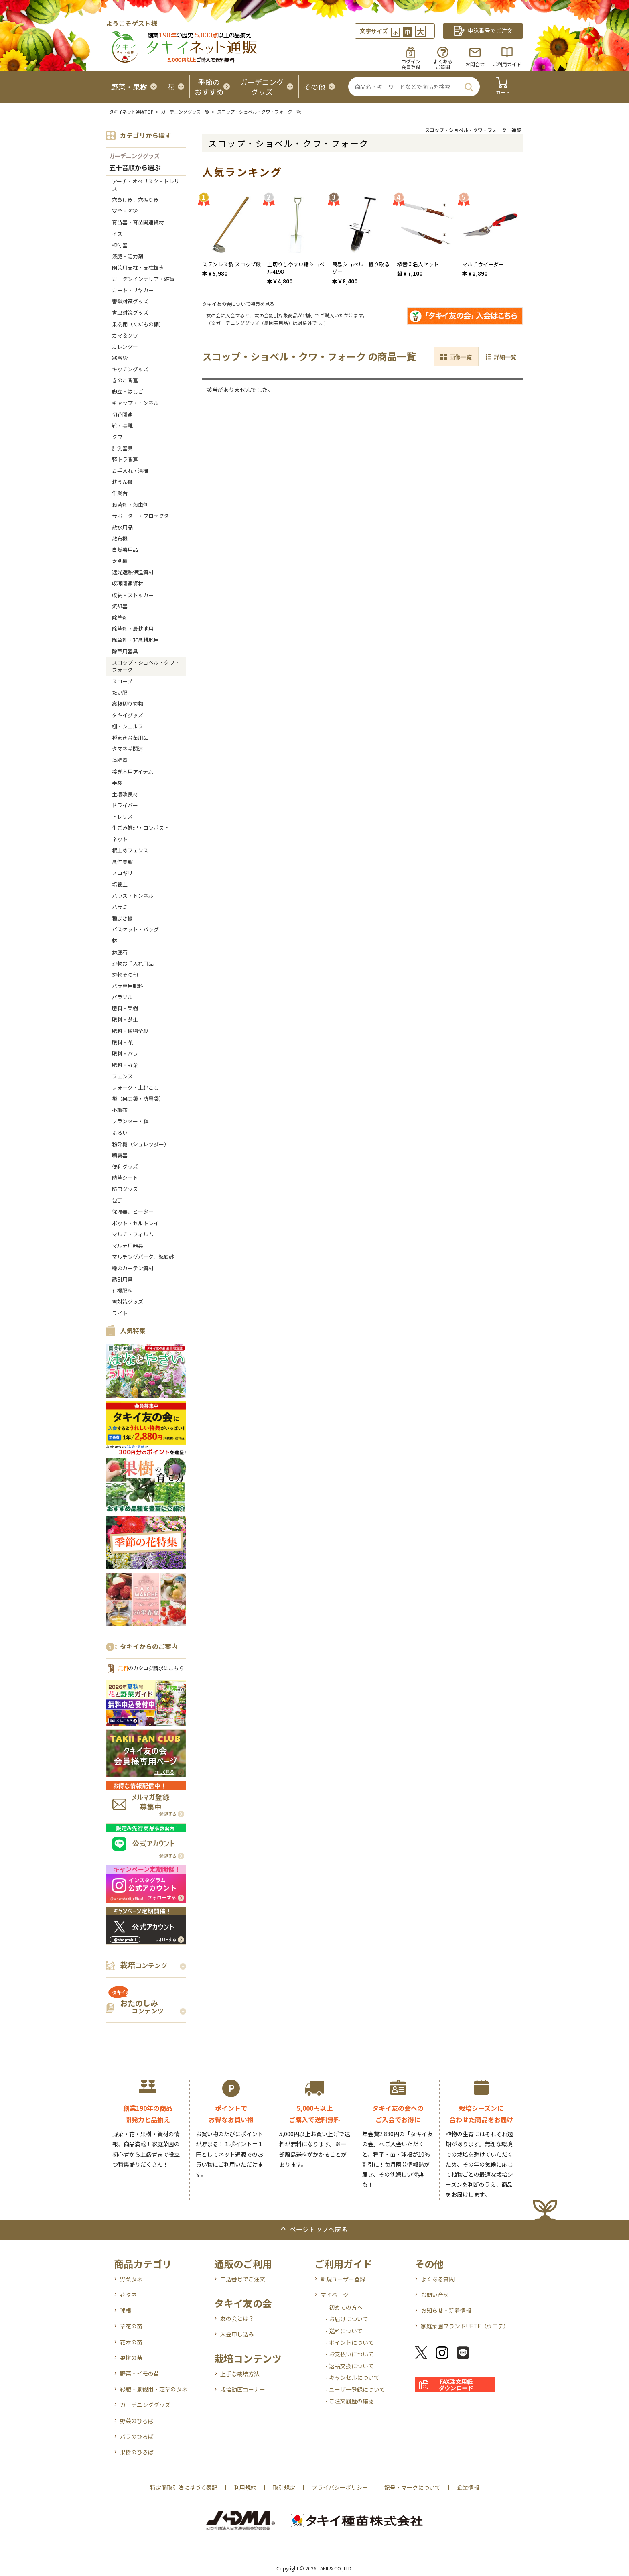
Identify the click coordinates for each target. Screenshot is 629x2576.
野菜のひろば (137, 2421)
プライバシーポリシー (340, 2487)
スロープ (122, 681)
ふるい (120, 1133)
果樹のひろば (137, 2452)
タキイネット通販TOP (131, 111)
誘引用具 (122, 1279)
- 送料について (344, 2331)
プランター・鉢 (130, 1121)
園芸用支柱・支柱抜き (138, 267)
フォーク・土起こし (135, 1087)
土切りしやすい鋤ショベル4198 (296, 268)
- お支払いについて (349, 2354)
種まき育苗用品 (130, 737)
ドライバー (125, 805)
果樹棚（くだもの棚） (138, 324)
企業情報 (468, 2487)
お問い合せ (435, 2295)
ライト (120, 1313)
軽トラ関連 (125, 459)
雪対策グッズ (127, 1301)
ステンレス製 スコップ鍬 (231, 264)
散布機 (120, 538)
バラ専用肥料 (127, 986)
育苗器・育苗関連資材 (138, 222)
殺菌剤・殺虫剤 (130, 504)
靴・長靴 (122, 425)
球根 (125, 2310)
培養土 (120, 884)
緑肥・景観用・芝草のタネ (153, 2389)
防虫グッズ (125, 1189)
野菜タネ (131, 2279)
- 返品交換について (349, 2366)
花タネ (128, 2295)
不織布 (120, 1110)
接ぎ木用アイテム (132, 771)
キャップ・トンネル (135, 403)
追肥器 (120, 760)
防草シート (125, 1177)
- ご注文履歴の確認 (349, 2401)
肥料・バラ (125, 1053)
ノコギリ (122, 873)
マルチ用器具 (127, 1245)
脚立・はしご (127, 391)
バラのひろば (137, 2436)
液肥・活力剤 (127, 256)
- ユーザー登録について (355, 2389)
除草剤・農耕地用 (133, 628)
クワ (117, 437)
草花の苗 (131, 2326)
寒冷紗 (120, 358)
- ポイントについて (349, 2342)
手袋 (117, 783)
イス (117, 234)
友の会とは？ (237, 2318)
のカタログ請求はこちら (151, 1668)
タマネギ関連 (127, 748)
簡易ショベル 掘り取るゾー (361, 268)
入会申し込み (237, 2334)
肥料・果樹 (125, 1008)
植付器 (120, 245)
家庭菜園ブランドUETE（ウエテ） (465, 2326)
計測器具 (122, 448)
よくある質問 (438, 2279)
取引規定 (284, 2487)
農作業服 (122, 862)
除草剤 (120, 617)
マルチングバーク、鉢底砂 (143, 1257)
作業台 (120, 493)
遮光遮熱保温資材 (133, 572)
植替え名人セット (418, 264)
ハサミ (120, 907)
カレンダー (125, 346)
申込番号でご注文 (242, 2279)
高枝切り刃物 (127, 704)
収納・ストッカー (133, 595)
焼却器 (120, 606)
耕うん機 (122, 482)
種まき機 (122, 918)
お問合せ (475, 64)
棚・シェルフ (127, 726)
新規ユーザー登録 (343, 2279)
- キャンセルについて (352, 2377)
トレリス (122, 816)
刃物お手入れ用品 (133, 963)
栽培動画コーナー (242, 2389)
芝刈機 (120, 561)
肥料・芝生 (125, 1019)
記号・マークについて (412, 2487)
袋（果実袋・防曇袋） (138, 1098)
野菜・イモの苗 (139, 2373)
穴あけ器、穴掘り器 (135, 199)
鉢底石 (120, 952)
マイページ (335, 2295)
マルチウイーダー (483, 264)
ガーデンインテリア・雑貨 (143, 279)
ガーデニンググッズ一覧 (185, 111)
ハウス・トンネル (133, 895)
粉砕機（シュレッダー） (140, 1144)
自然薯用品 (125, 549)
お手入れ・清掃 (130, 470)
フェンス (122, 1076)
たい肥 (120, 692)
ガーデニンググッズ (134, 156)
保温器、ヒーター (133, 1211)
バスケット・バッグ (135, 929)
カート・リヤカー (133, 290)
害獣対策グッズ (130, 301)
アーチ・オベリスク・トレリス (145, 184)
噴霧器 (120, 1155)
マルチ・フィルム (133, 1234)
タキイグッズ (127, 715)
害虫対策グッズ (130, 312)
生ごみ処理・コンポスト (140, 828)
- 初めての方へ (344, 2307)
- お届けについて (346, 2319)
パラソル (122, 997)
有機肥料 (122, 1290)
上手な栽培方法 (240, 2374)
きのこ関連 (125, 380)
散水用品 (122, 527)
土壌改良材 (125, 794)
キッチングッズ (130, 369)
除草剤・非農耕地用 (135, 640)
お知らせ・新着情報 (446, 2310)
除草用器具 (125, 651)
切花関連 (122, 414)
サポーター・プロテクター (143, 516)
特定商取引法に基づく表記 (183, 2487)
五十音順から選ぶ (134, 168)
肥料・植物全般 (130, 1031)
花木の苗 (131, 2342)
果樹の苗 (131, 2358)
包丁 (117, 1200)
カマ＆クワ (125, 335)
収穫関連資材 (127, 583)
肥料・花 (122, 1042)
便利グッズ (125, 1166)
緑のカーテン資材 (133, 1268)
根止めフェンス (130, 850)
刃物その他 (125, 974)
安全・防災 (125, 211)
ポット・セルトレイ (135, 1223)
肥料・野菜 (125, 1065)
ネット (120, 839)
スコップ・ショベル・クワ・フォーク (146, 666)
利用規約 (245, 2487)
